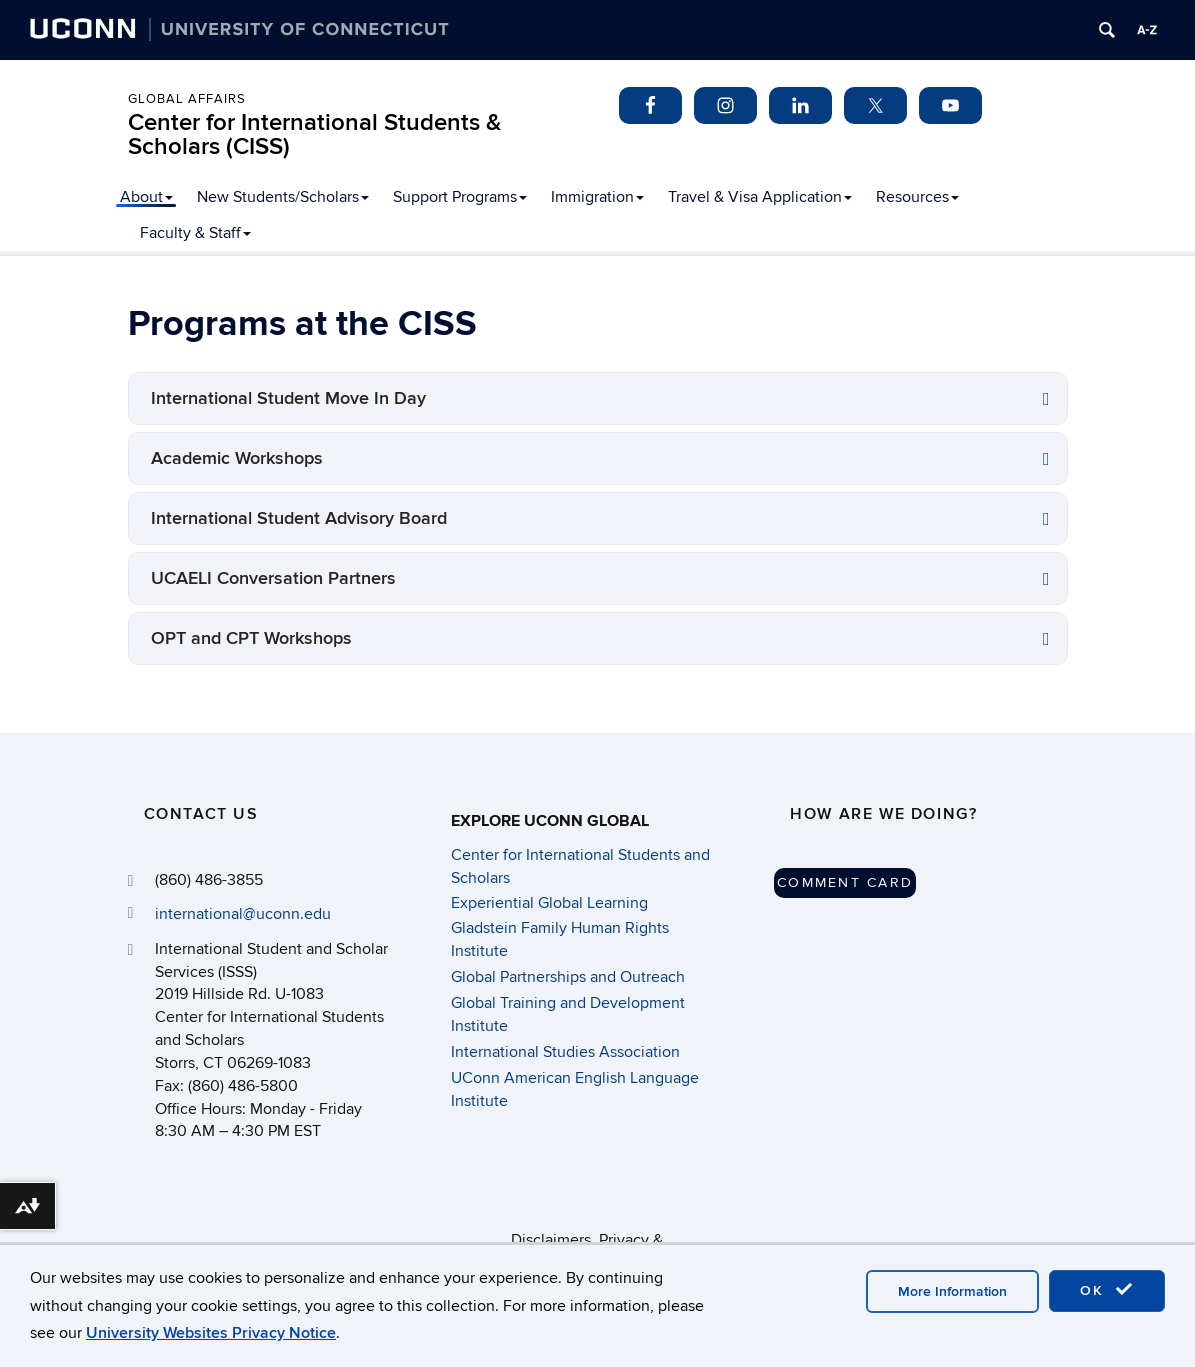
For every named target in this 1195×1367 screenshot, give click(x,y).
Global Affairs (187, 99)
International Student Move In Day (288, 398)
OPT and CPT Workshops (251, 638)
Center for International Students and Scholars (580, 866)
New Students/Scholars (283, 197)
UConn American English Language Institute (575, 1089)
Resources (917, 197)
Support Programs (460, 197)
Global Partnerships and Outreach (568, 977)
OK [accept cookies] (1107, 1290)
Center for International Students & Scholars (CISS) (314, 134)
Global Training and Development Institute (568, 1014)
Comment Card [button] (845, 882)
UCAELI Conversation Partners (273, 578)
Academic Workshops (237, 458)
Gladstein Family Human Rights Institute (560, 939)
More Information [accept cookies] (952, 1291)
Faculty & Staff (195, 233)
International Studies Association (565, 1052)
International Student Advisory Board (299, 518)
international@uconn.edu (243, 914)
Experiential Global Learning (549, 903)
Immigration (597, 197)
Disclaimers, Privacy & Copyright (587, 1240)
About (146, 197)
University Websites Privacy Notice (211, 1333)
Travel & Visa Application (760, 197)
